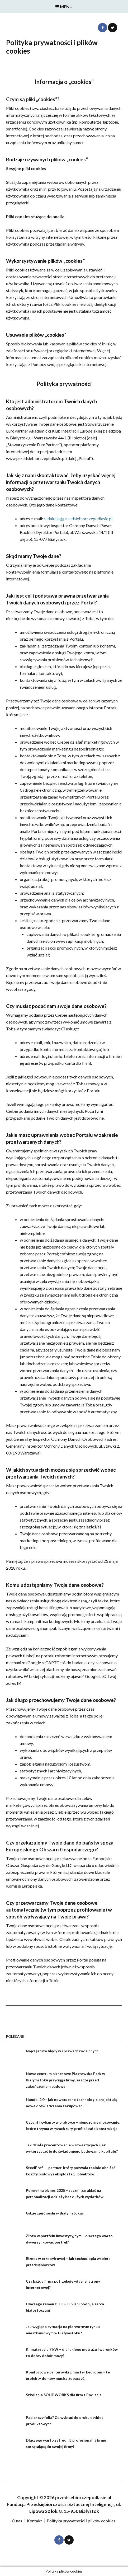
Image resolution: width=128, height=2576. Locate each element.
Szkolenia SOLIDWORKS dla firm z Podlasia (64, 2394)
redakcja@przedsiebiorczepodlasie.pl (78, 518)
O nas (17, 2520)
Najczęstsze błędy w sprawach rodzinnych (62, 2051)
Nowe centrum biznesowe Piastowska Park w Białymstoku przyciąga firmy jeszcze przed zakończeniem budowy (65, 2080)
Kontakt (34, 2520)
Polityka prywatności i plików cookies (81, 2520)
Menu (64, 6)
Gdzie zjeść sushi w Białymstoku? (54, 2213)
